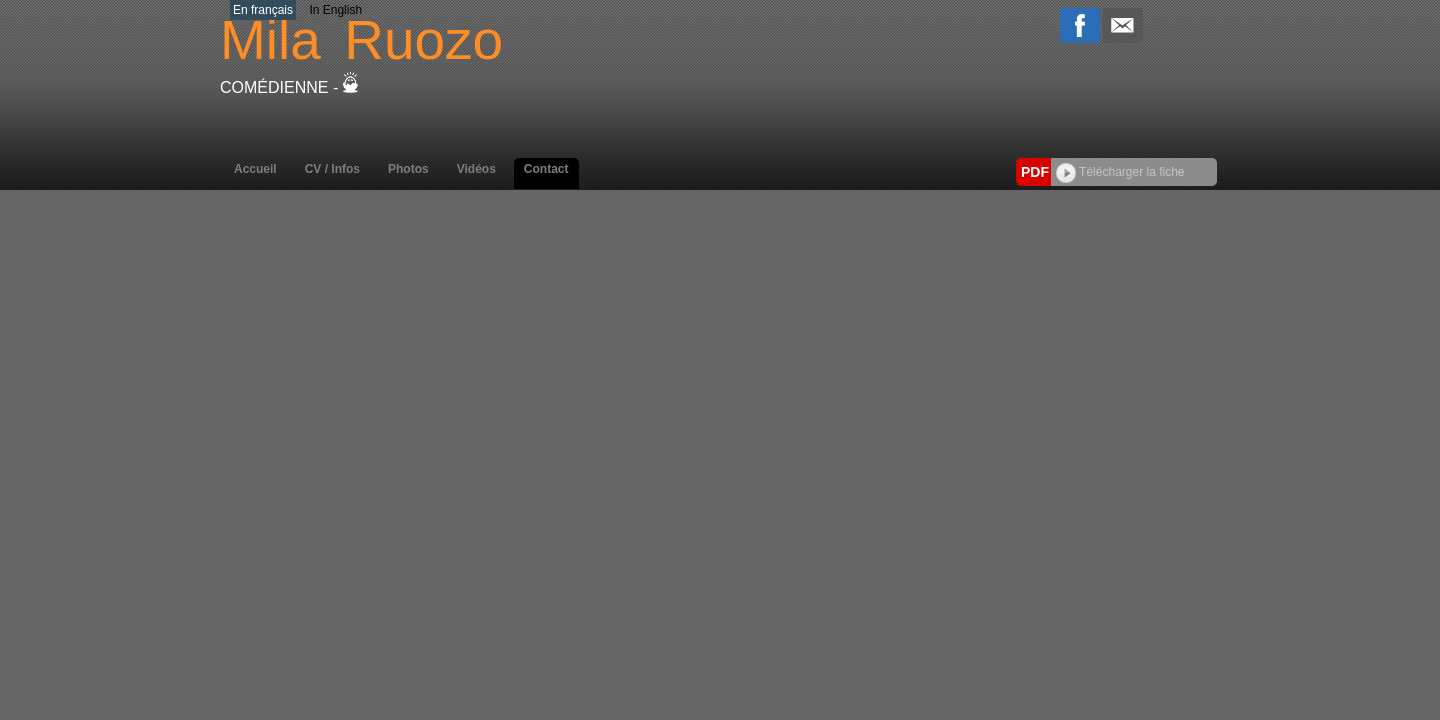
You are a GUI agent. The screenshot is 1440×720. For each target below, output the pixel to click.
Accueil (255, 169)
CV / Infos (332, 169)
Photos (408, 169)
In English (335, 10)
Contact (546, 169)
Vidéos (476, 169)
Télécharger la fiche (1120, 172)
